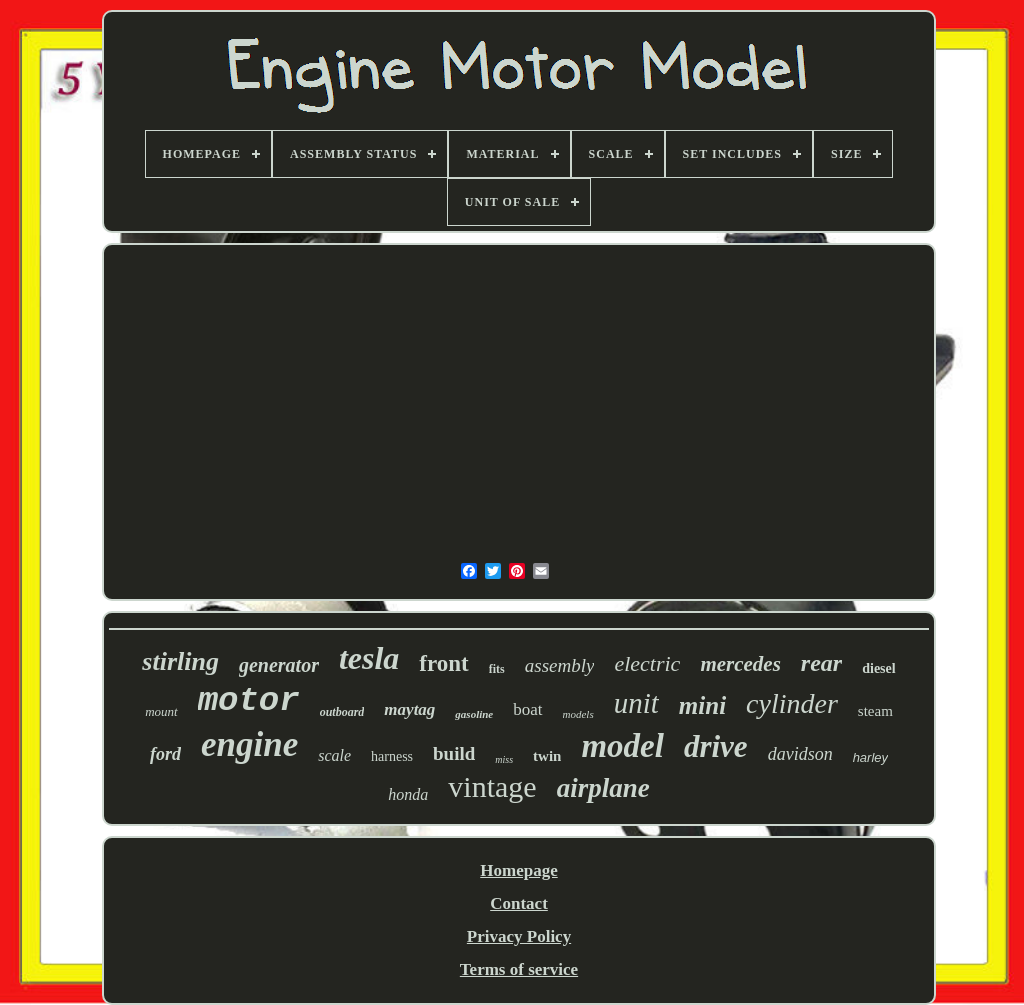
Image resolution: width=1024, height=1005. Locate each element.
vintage (492, 786)
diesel (878, 668)
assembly (560, 665)
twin (547, 756)
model (622, 746)
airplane (603, 788)
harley (870, 757)
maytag (409, 709)
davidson (800, 754)
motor (249, 701)
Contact (519, 903)
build (454, 753)
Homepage (518, 870)
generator (279, 665)
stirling (180, 661)
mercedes (740, 664)
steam (875, 711)
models (578, 714)
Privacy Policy (519, 936)
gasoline (474, 714)
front (443, 663)
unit (636, 703)
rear (821, 663)
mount (161, 711)
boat (527, 709)
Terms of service (519, 969)
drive (716, 746)
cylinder (792, 703)
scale (334, 755)
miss (504, 759)
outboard (342, 712)
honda (408, 794)
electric (647, 663)
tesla (369, 658)
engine (249, 744)
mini (702, 705)
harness (392, 756)
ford (165, 754)
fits (497, 669)
